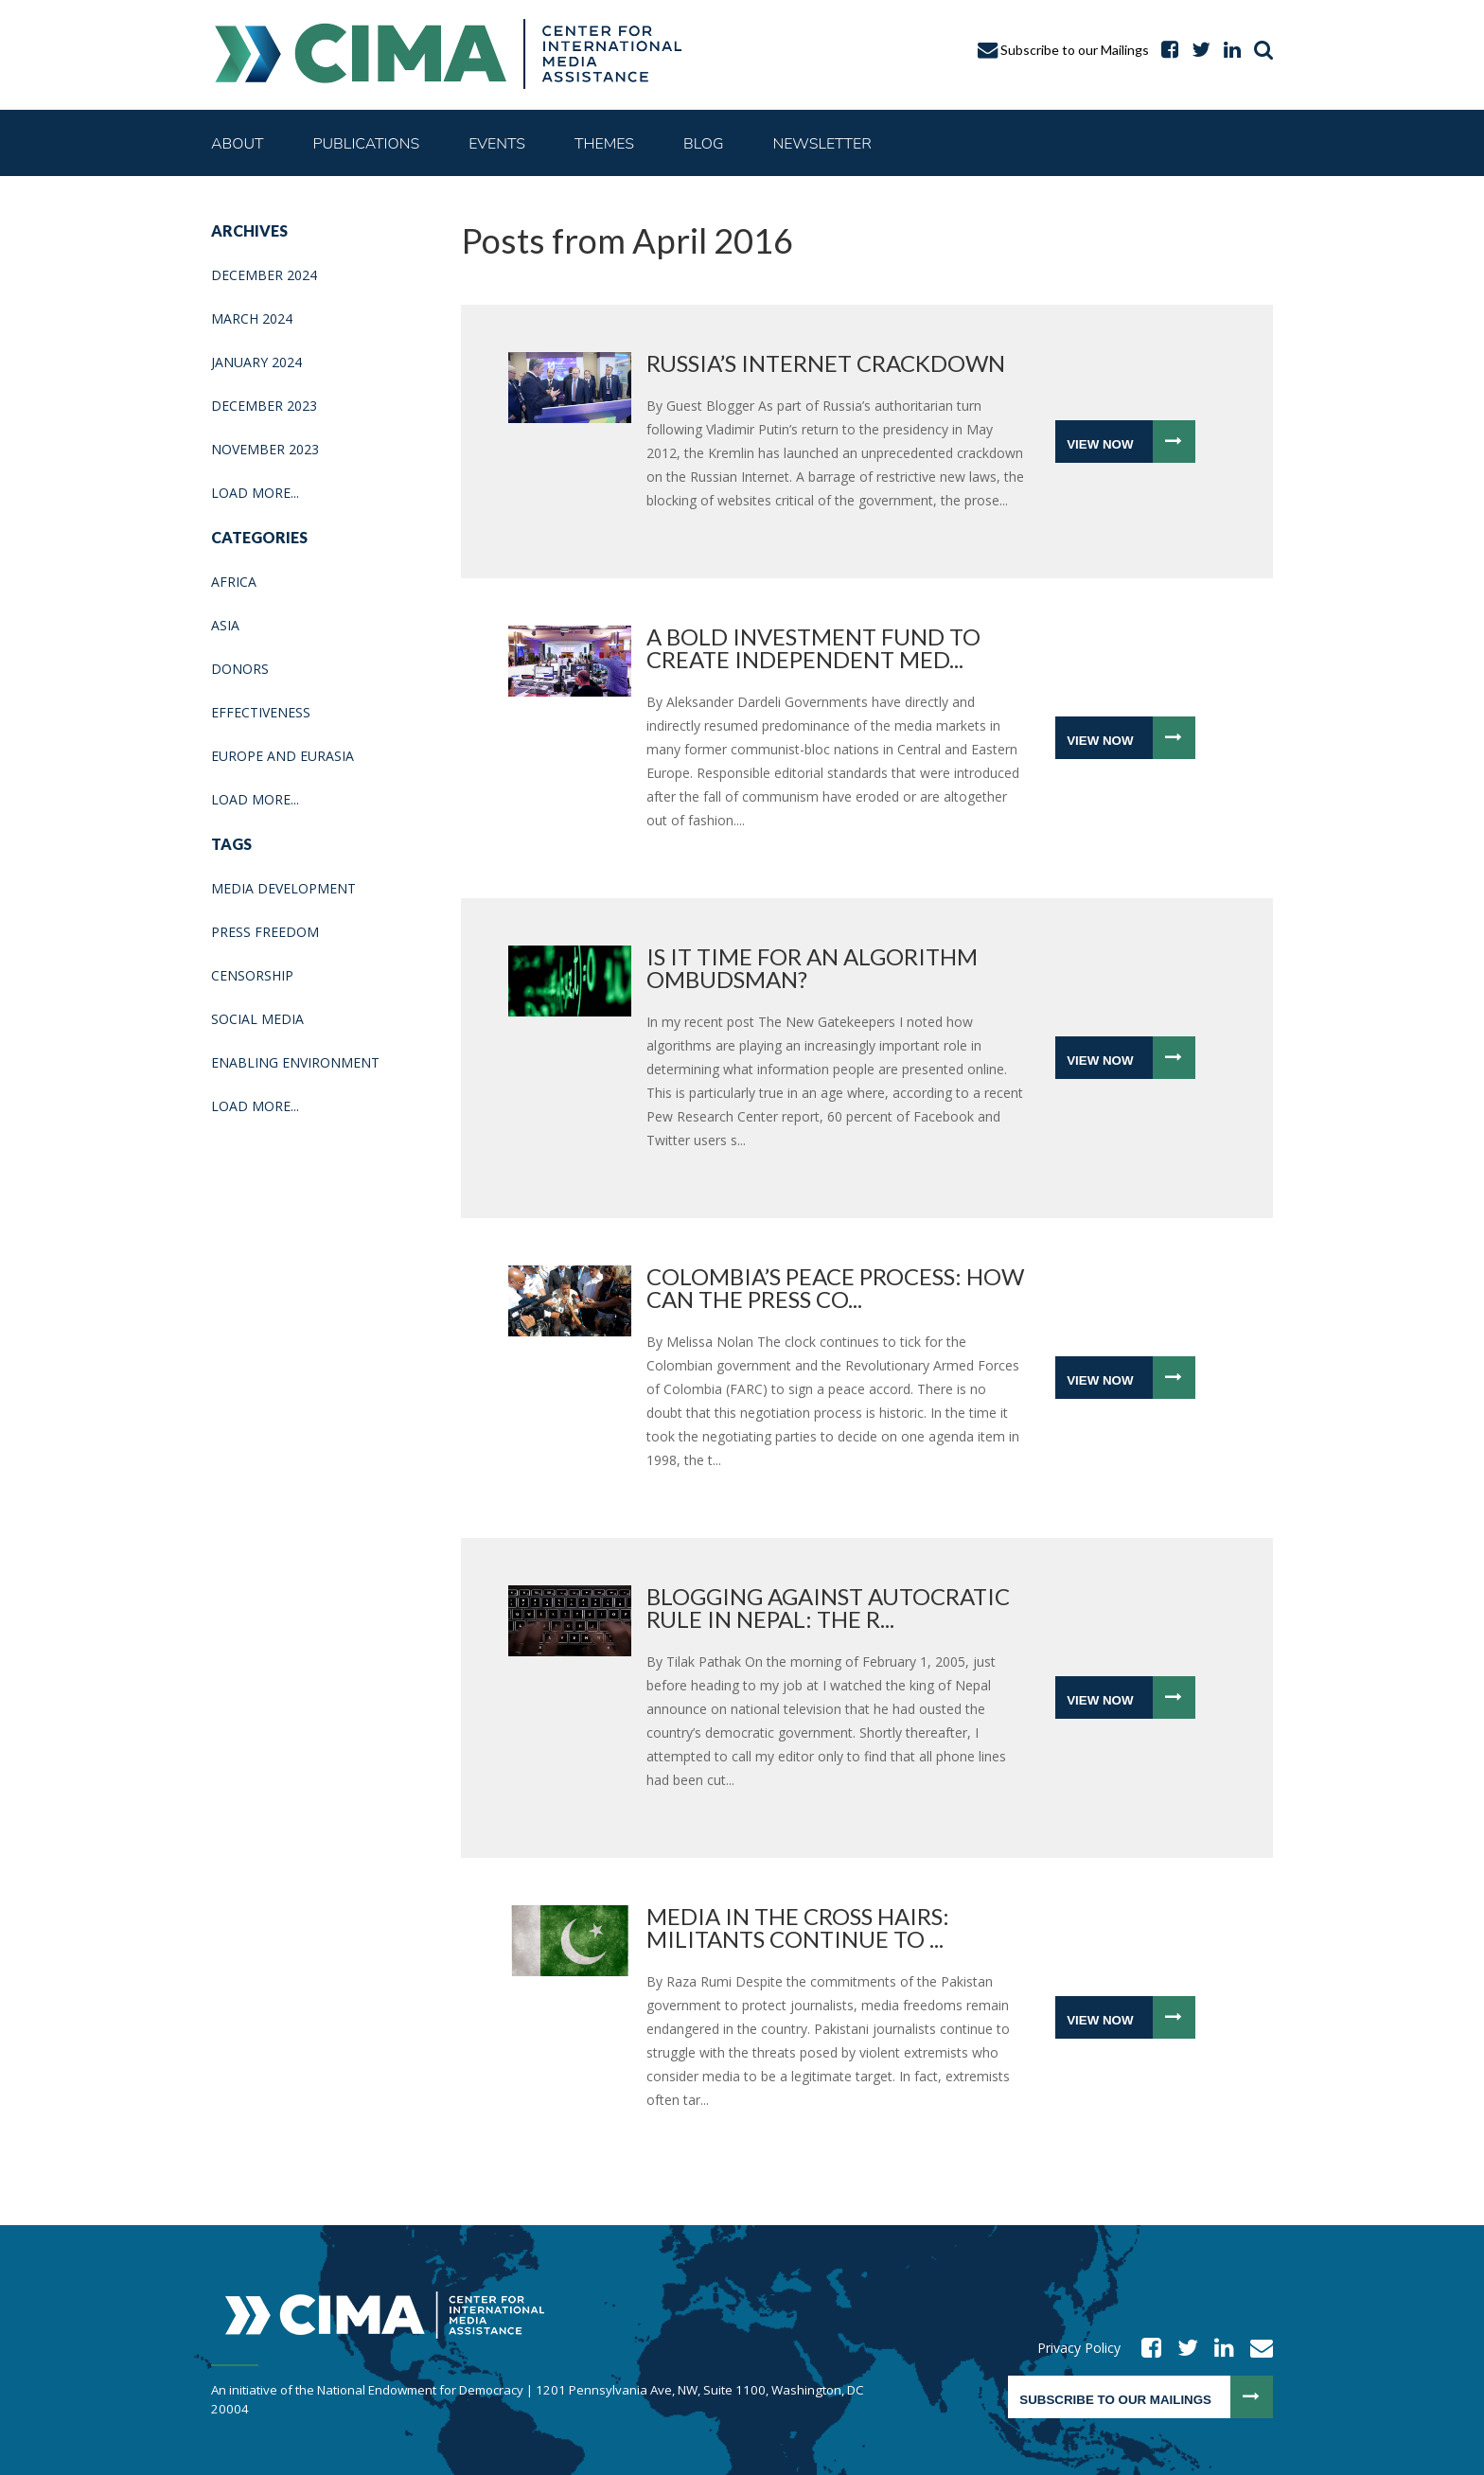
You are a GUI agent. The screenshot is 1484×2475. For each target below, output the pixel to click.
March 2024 (251, 318)
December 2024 (264, 275)
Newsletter (821, 143)
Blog (703, 143)
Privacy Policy (1079, 2348)
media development (283, 888)
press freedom (265, 932)
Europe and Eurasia (282, 756)
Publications (366, 143)
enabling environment (295, 1062)
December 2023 (264, 406)
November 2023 (265, 449)
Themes (604, 143)
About (237, 143)
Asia (225, 625)
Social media (257, 1019)
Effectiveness (260, 712)
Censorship (252, 975)
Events (496, 143)
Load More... (255, 493)
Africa (233, 582)
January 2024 (256, 362)
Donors (240, 669)
